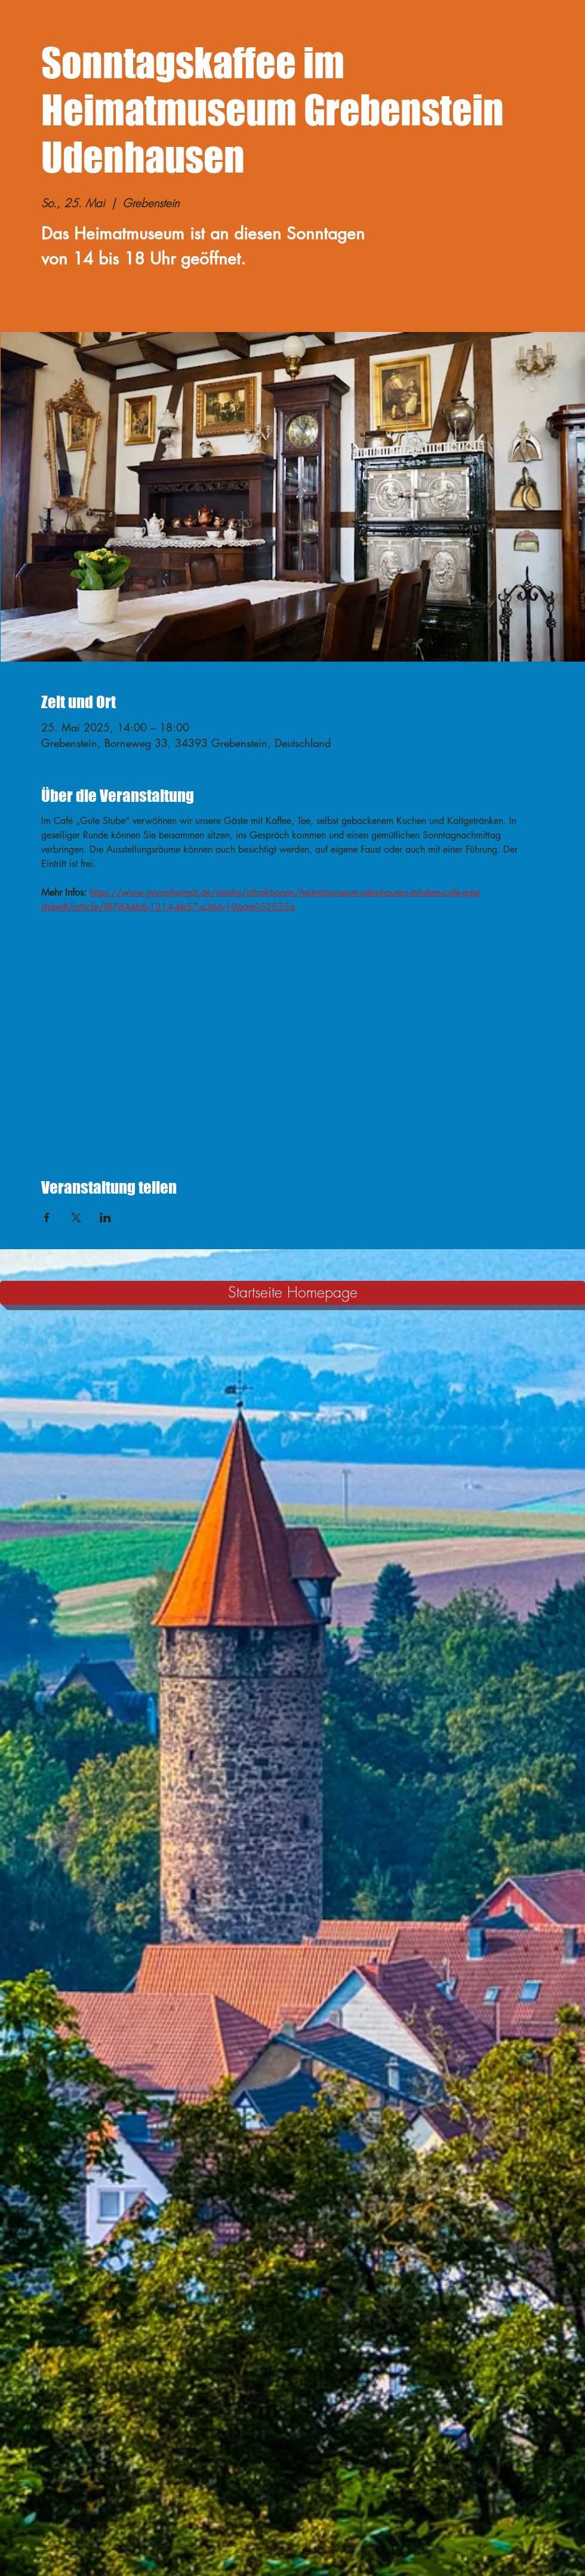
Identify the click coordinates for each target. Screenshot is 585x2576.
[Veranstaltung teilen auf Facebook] (47, 1217)
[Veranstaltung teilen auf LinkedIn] (105, 1217)
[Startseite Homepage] (292, 1293)
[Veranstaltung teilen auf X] (76, 1217)
